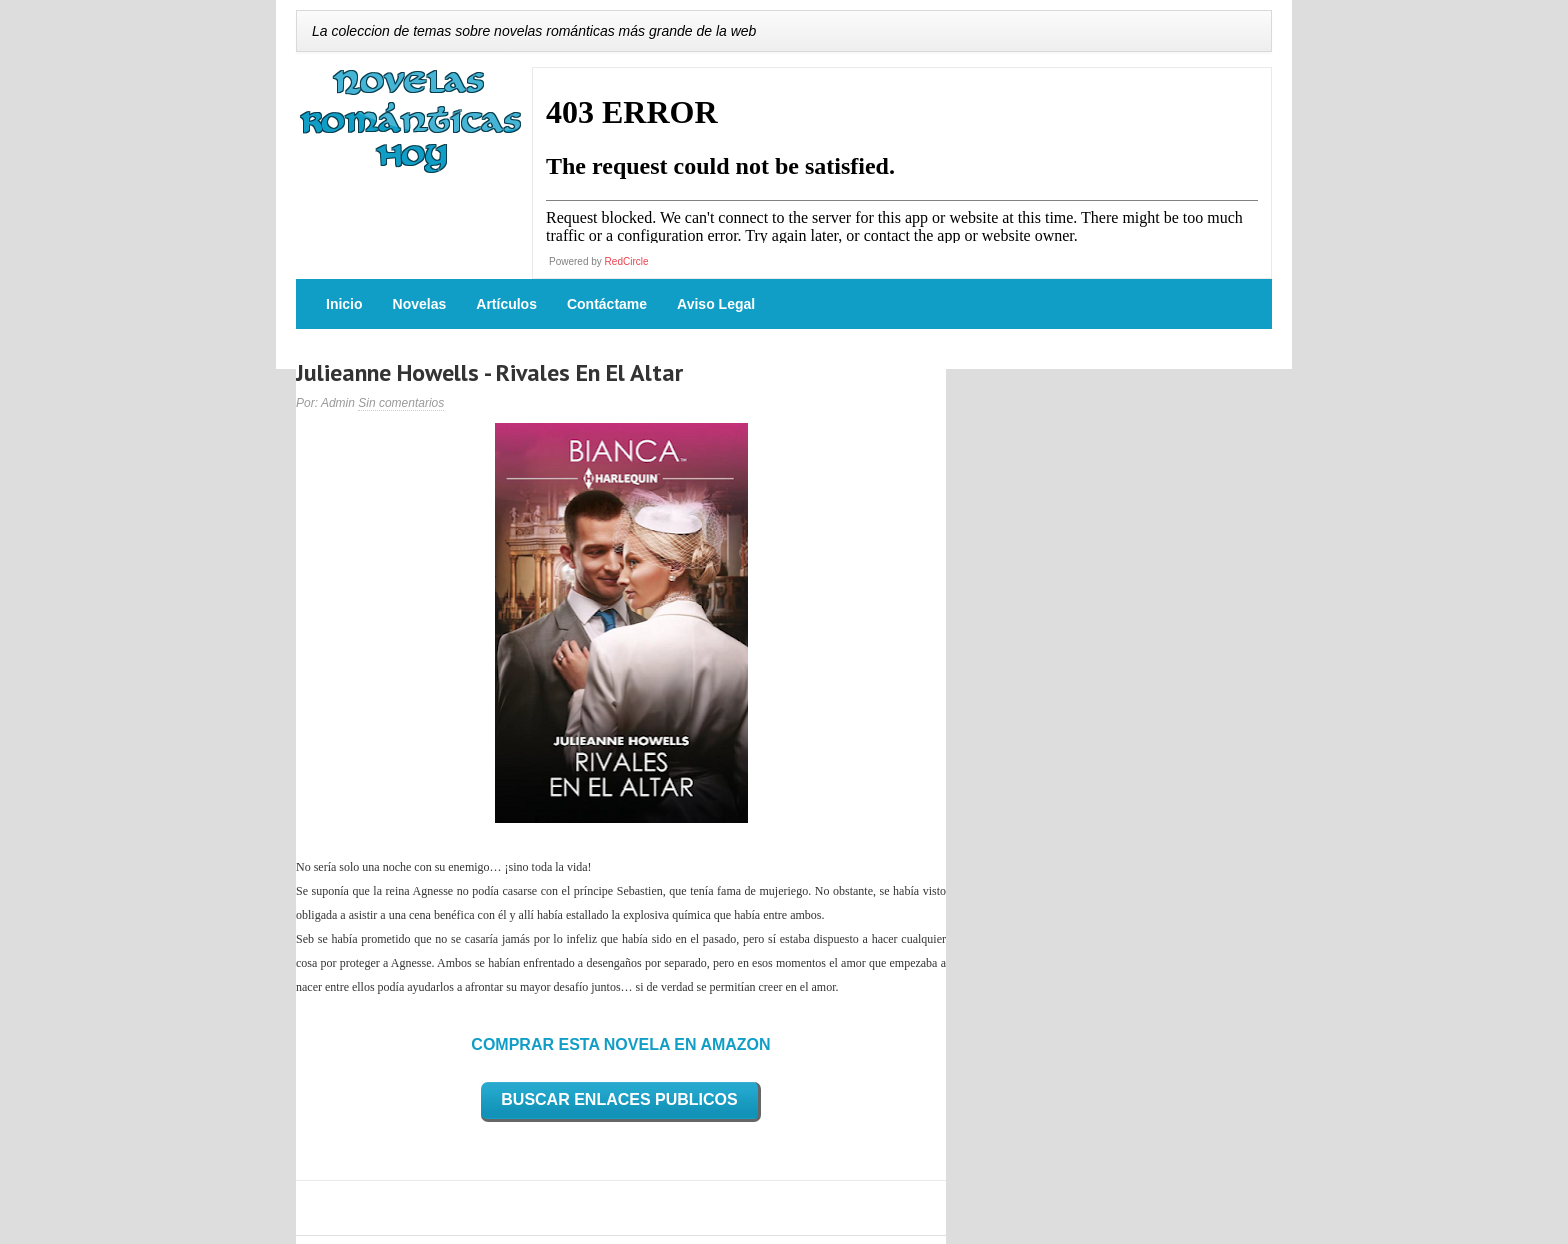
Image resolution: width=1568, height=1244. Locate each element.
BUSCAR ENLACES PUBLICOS (619, 1099)
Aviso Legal (716, 304)
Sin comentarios (401, 403)
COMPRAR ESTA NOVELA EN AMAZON (620, 1044)
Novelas (420, 304)
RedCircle (627, 261)
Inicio (344, 304)
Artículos (506, 304)
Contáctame (607, 304)
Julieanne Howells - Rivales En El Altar (489, 372)
